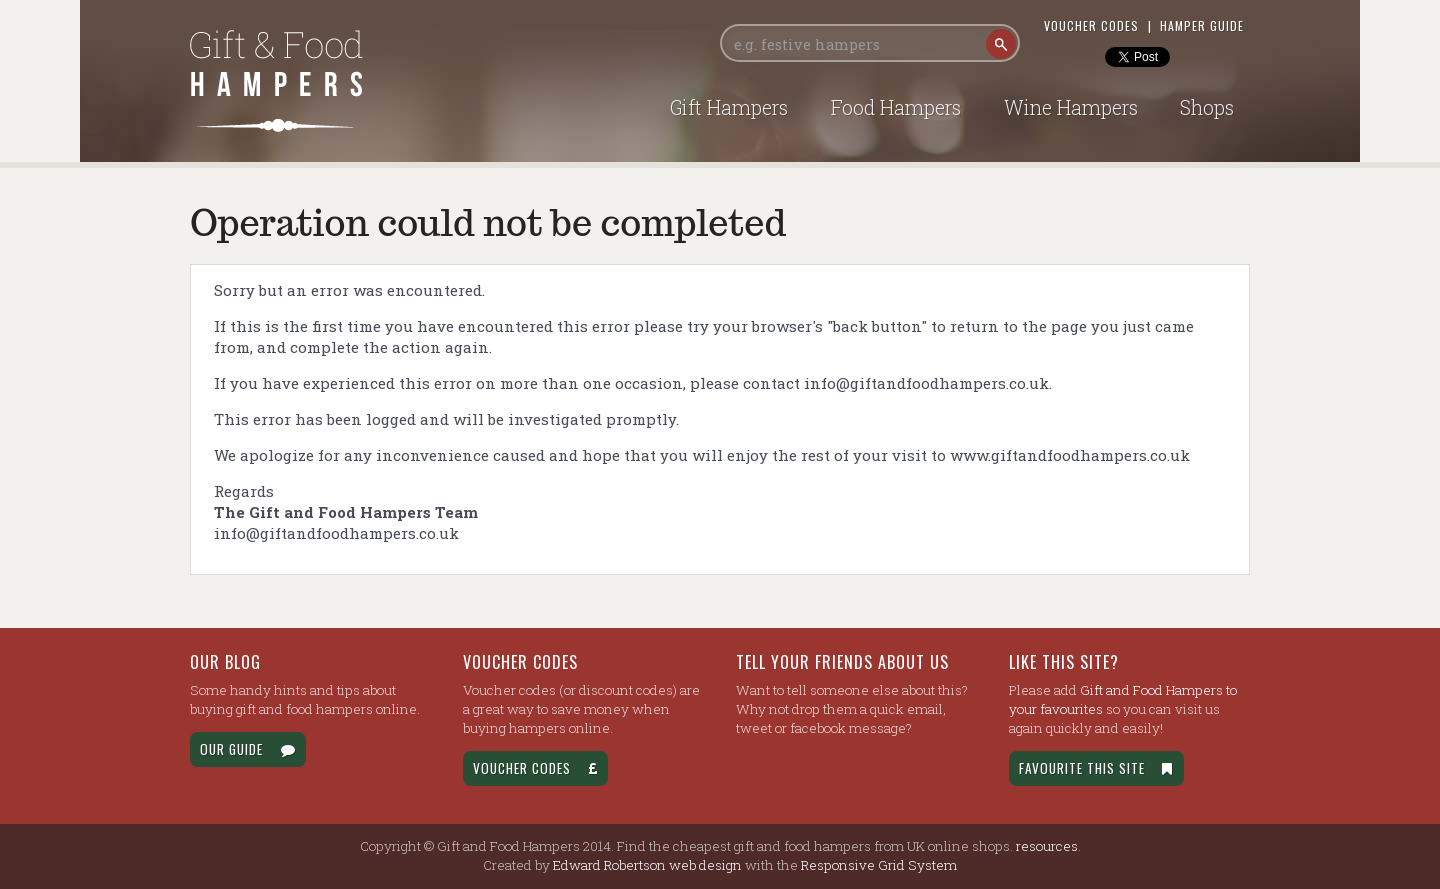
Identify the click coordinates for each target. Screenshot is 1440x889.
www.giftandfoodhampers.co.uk (1070, 455)
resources (1047, 846)
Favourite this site (1096, 768)
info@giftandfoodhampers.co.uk (926, 383)
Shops (1207, 107)
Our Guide (248, 749)
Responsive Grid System (879, 865)
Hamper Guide (1202, 25)
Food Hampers (896, 107)
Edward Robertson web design (647, 865)
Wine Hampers (1071, 107)
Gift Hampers (729, 107)
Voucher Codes (1091, 25)
